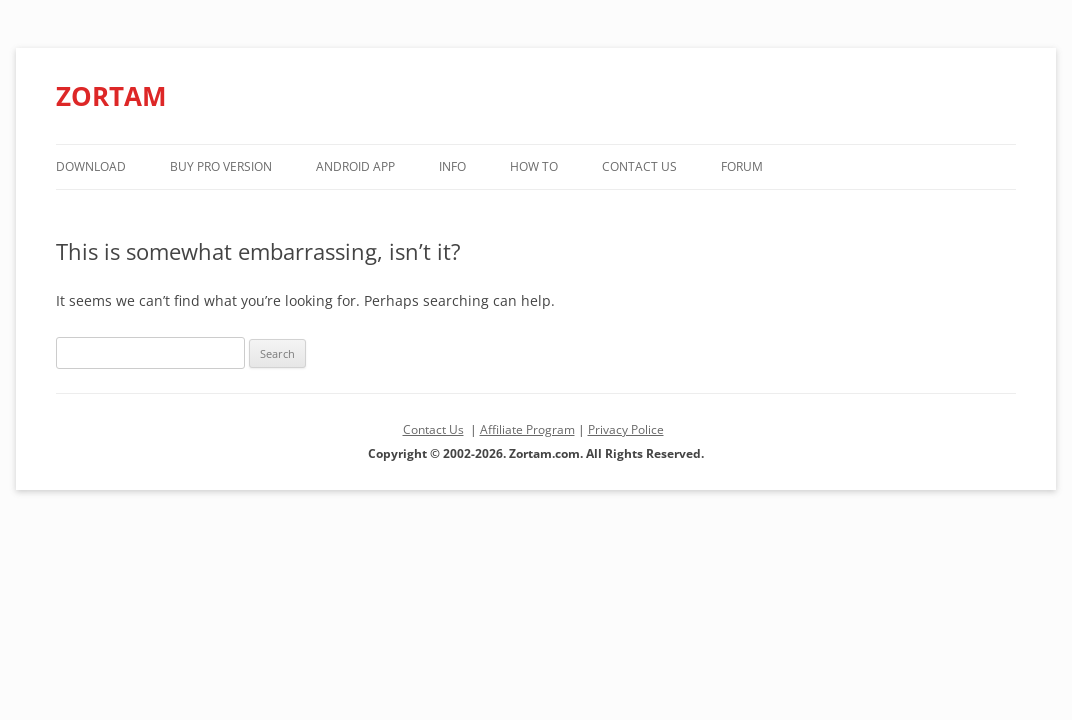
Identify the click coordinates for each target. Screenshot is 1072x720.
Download (91, 166)
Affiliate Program (527, 429)
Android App (355, 166)
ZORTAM (111, 96)
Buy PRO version (221, 166)
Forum (742, 166)
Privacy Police (626, 429)
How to (534, 166)
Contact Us (639, 166)
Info (452, 166)
